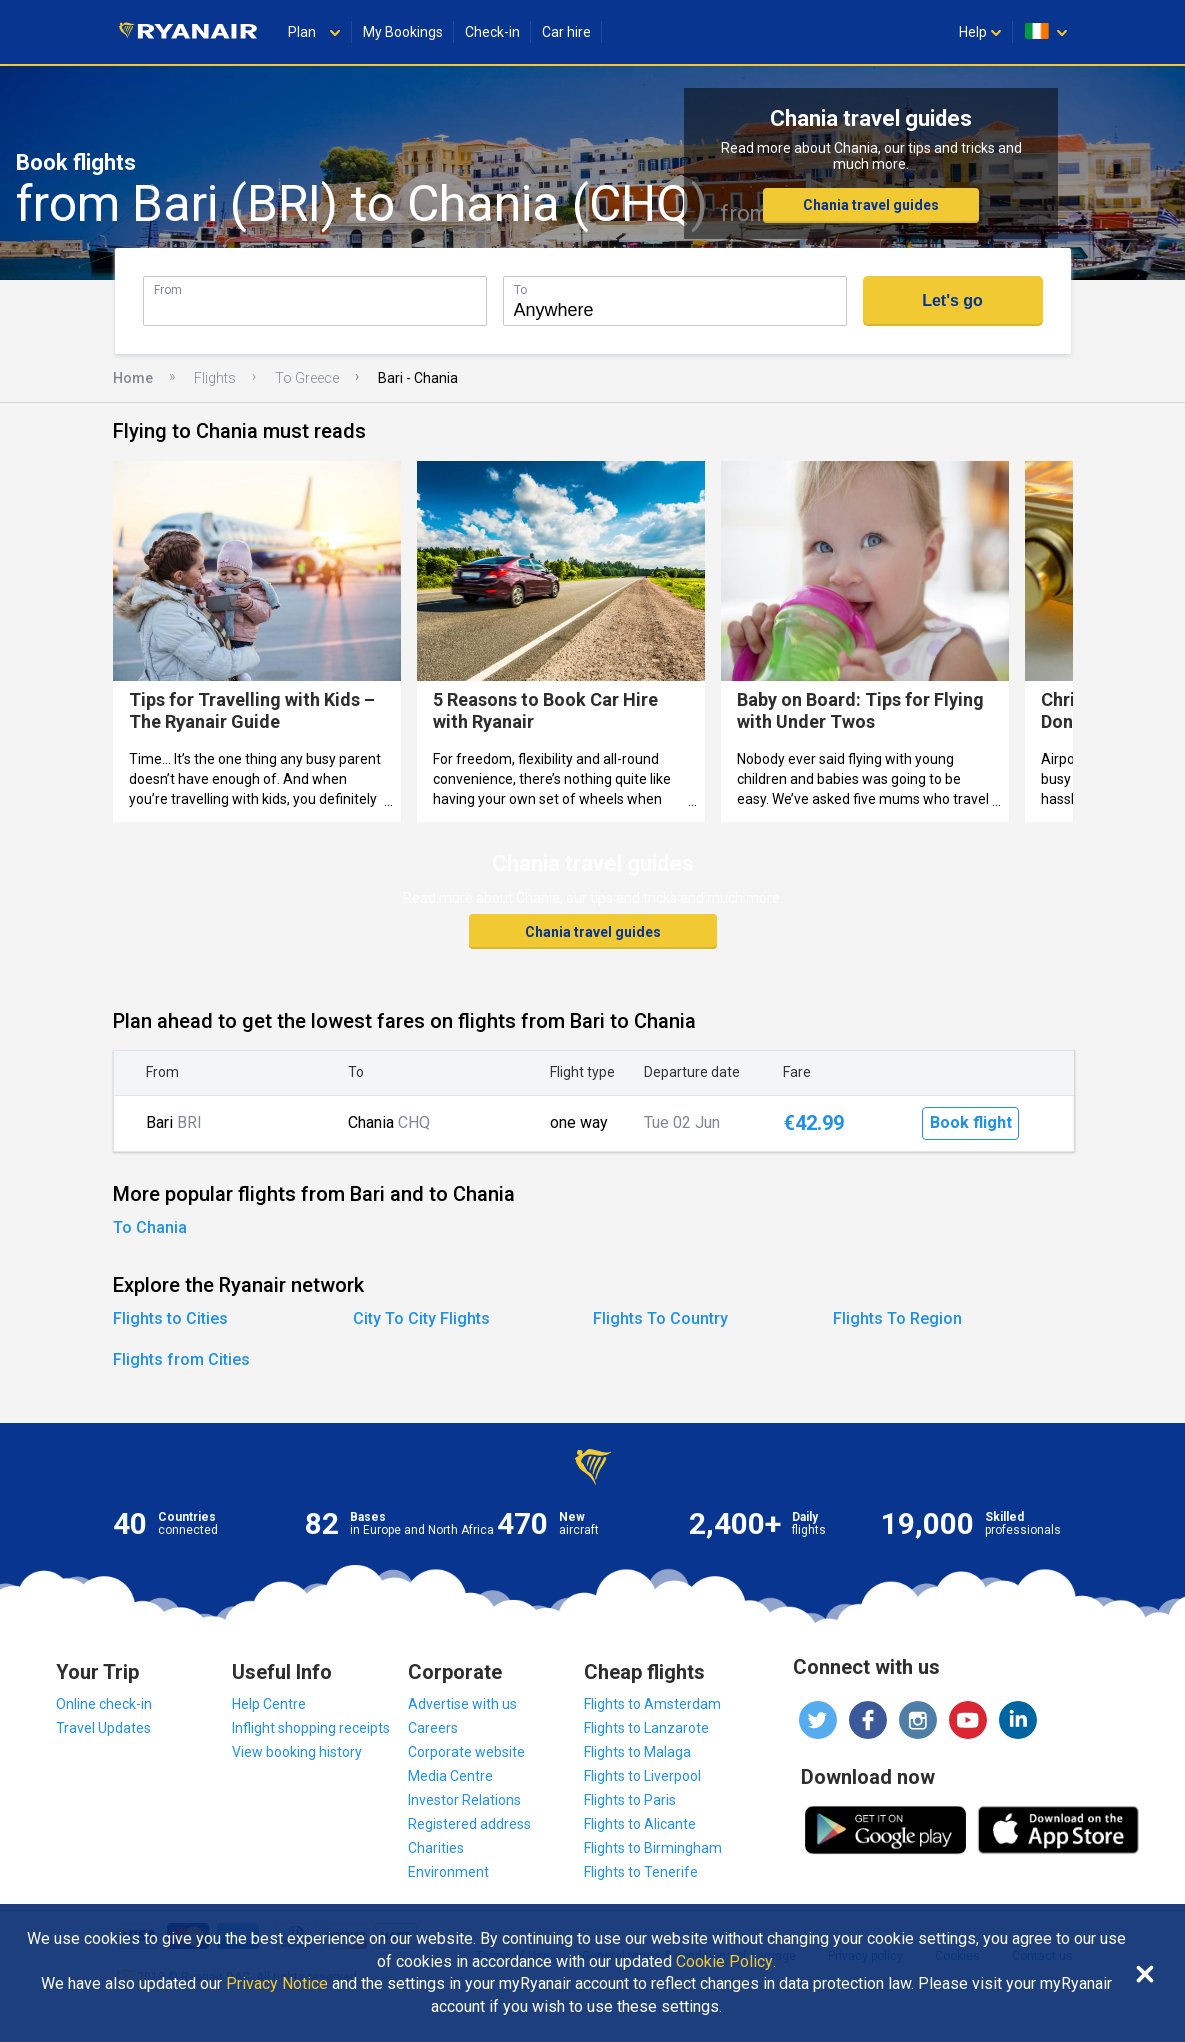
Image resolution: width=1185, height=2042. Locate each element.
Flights (215, 378)
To (520, 289)
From (168, 289)
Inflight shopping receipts (311, 1728)
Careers (433, 1728)
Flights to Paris (630, 1800)
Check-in (492, 32)
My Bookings (403, 32)
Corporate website (466, 1752)
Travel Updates (103, 1728)
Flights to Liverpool (642, 1776)
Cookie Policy (724, 1962)
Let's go (952, 300)
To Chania (150, 1227)
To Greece (307, 378)
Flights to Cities (170, 1318)
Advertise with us (462, 1704)
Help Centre (269, 1704)
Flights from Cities (181, 1359)
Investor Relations (464, 1800)
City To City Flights (421, 1318)
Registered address (469, 1824)
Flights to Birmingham (653, 1848)
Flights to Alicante (640, 1824)
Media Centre (450, 1776)
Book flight (971, 1122)
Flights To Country (660, 1318)
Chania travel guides (871, 205)
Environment (448, 1872)
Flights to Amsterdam (652, 1704)
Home (133, 378)
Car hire (566, 32)
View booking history (297, 1752)
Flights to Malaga (637, 1752)
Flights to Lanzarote (646, 1728)
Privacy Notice (277, 1984)
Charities (436, 1848)
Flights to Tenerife (641, 1872)
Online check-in (104, 1704)
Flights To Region (897, 1318)
